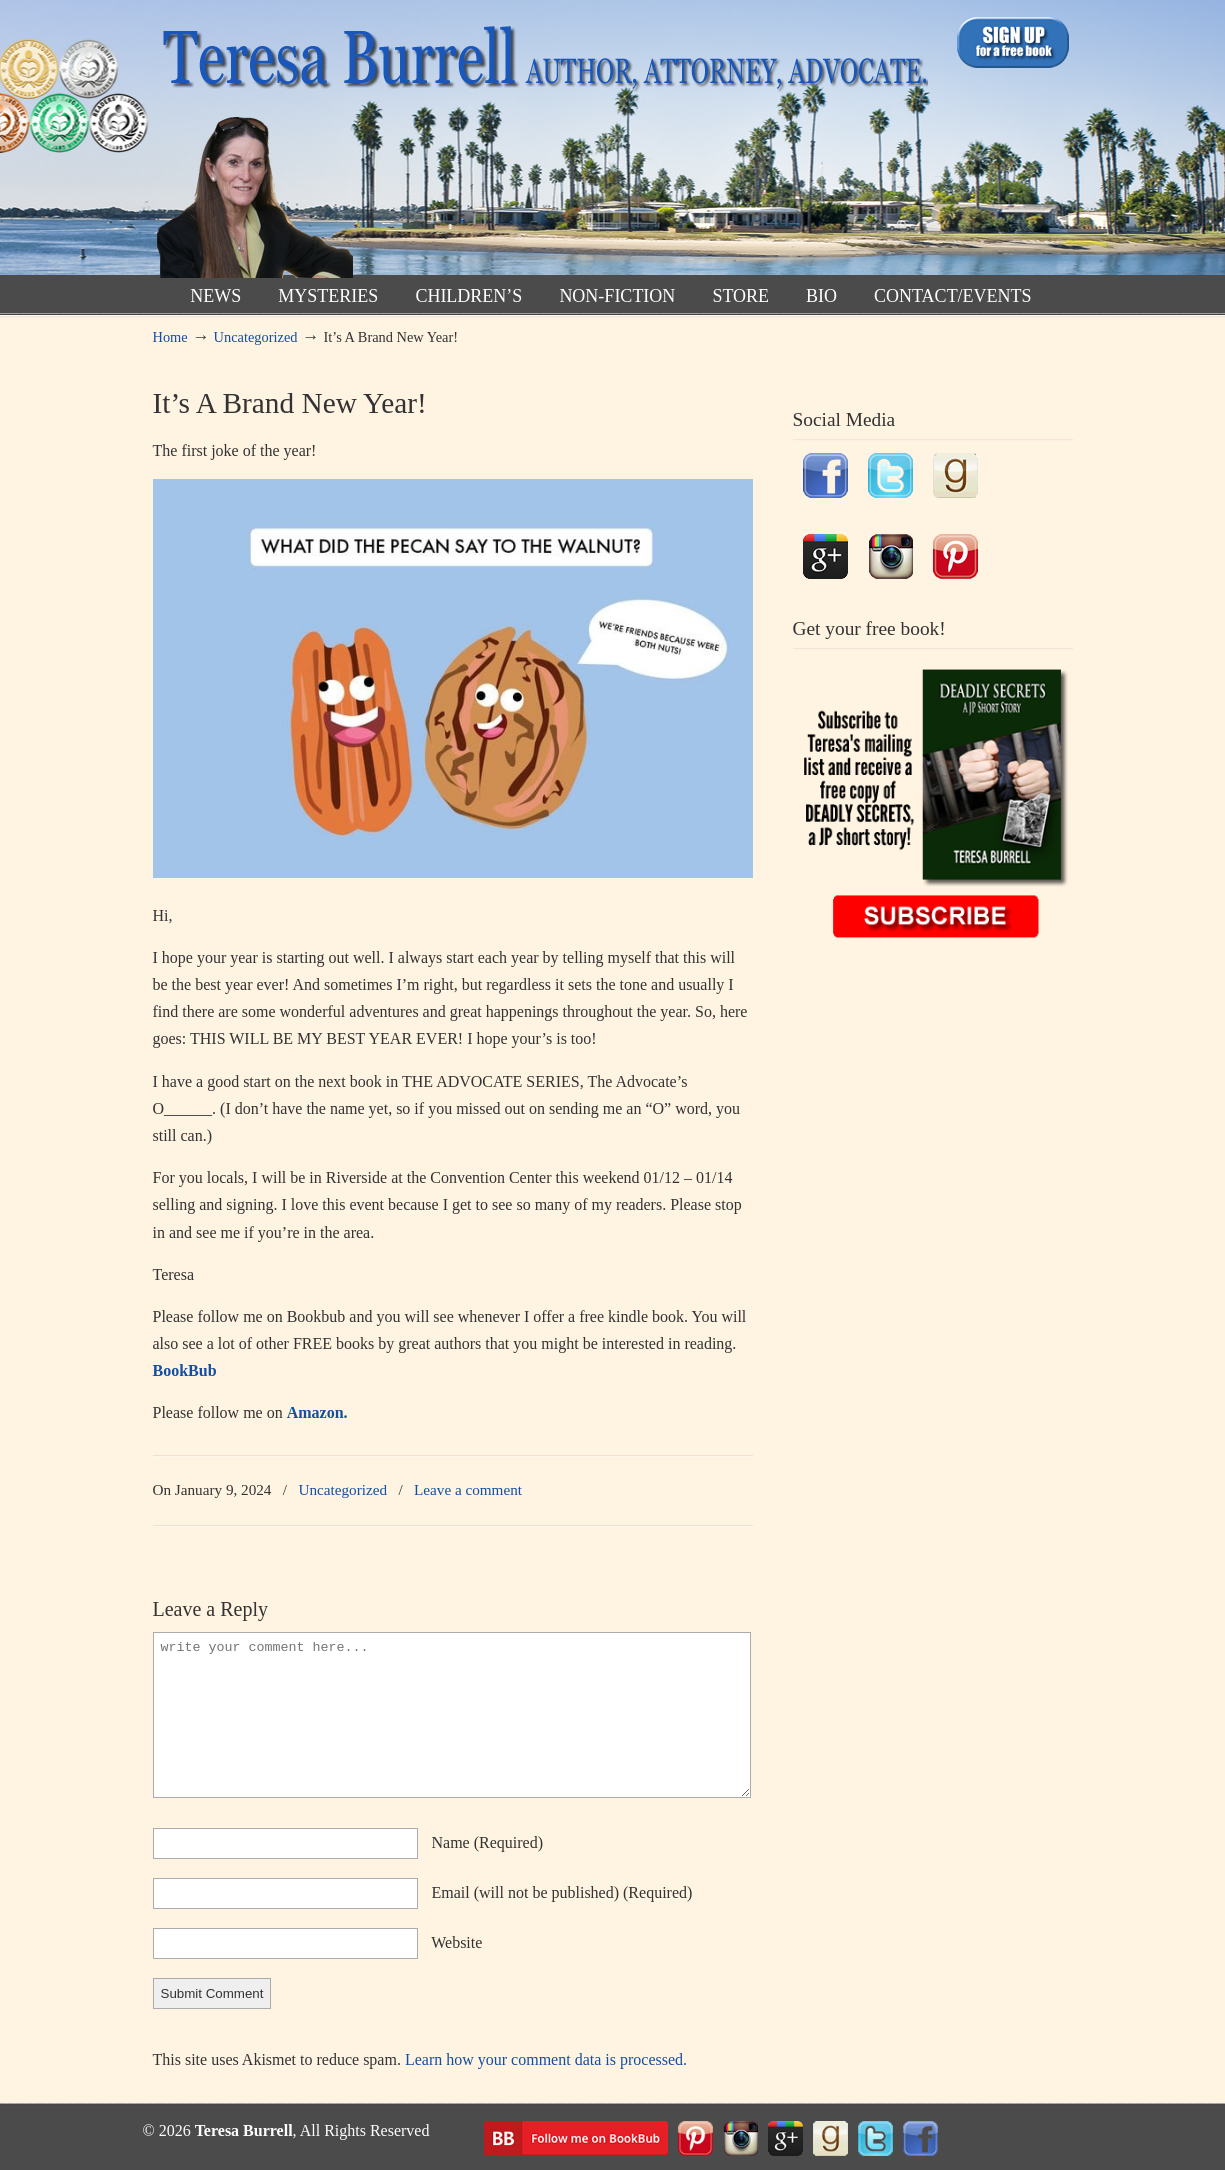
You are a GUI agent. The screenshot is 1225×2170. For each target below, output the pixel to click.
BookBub (185, 1370)
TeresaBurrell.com (540, 143)
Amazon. (317, 1412)
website (456, 1942)
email (562, 1892)
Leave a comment (468, 1489)
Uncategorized (256, 337)
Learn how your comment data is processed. (546, 2059)
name (488, 1842)
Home (170, 337)
